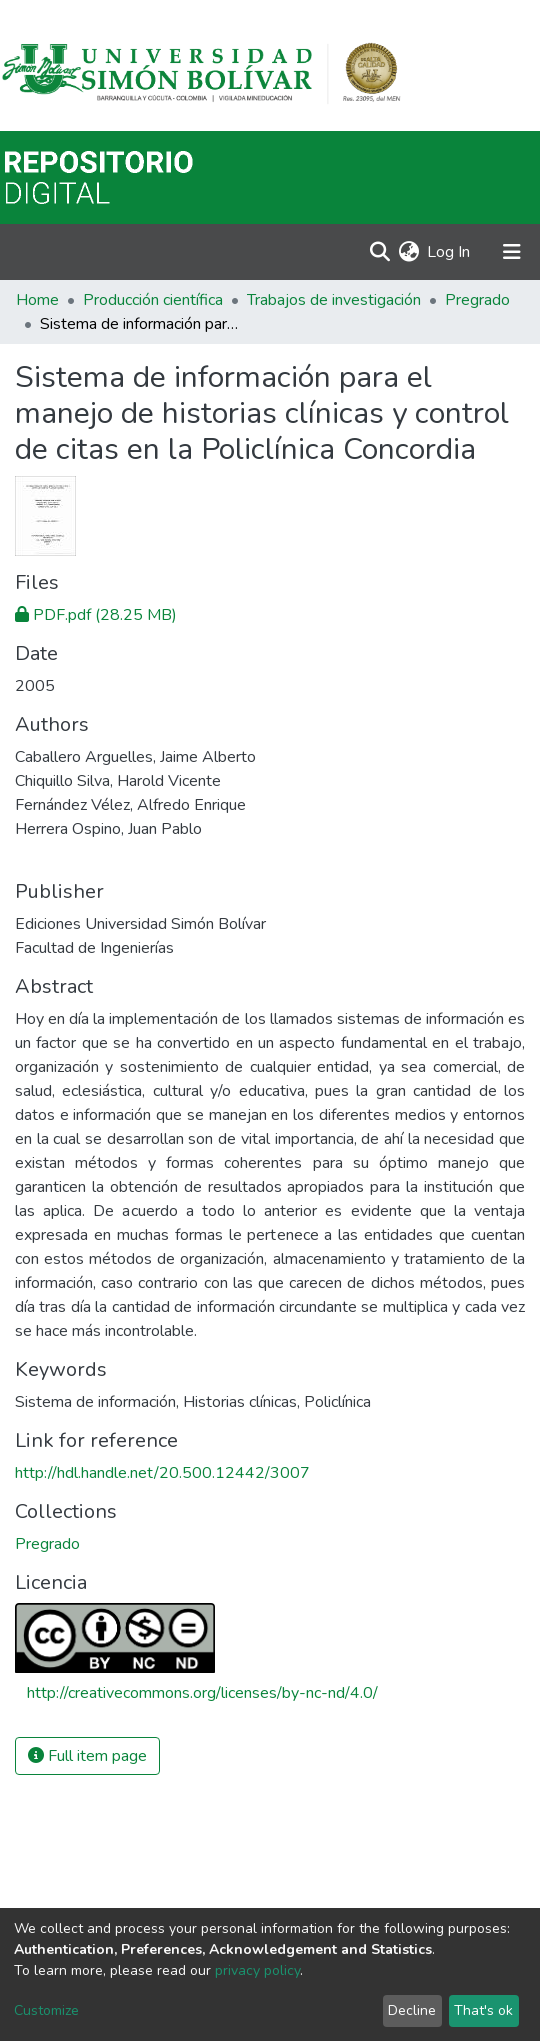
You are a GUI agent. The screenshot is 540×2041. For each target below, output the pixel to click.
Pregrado (477, 300)
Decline (412, 2010)
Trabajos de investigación (334, 300)
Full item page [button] (87, 1756)
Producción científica (153, 300)
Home (37, 300)
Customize (46, 2010)
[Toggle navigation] (512, 252)
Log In (449, 252)
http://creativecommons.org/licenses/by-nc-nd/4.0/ (202, 1693)
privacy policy (257, 1970)
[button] (408, 252)
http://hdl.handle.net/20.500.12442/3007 (162, 1473)
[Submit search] (379, 252)
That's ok (483, 2010)
